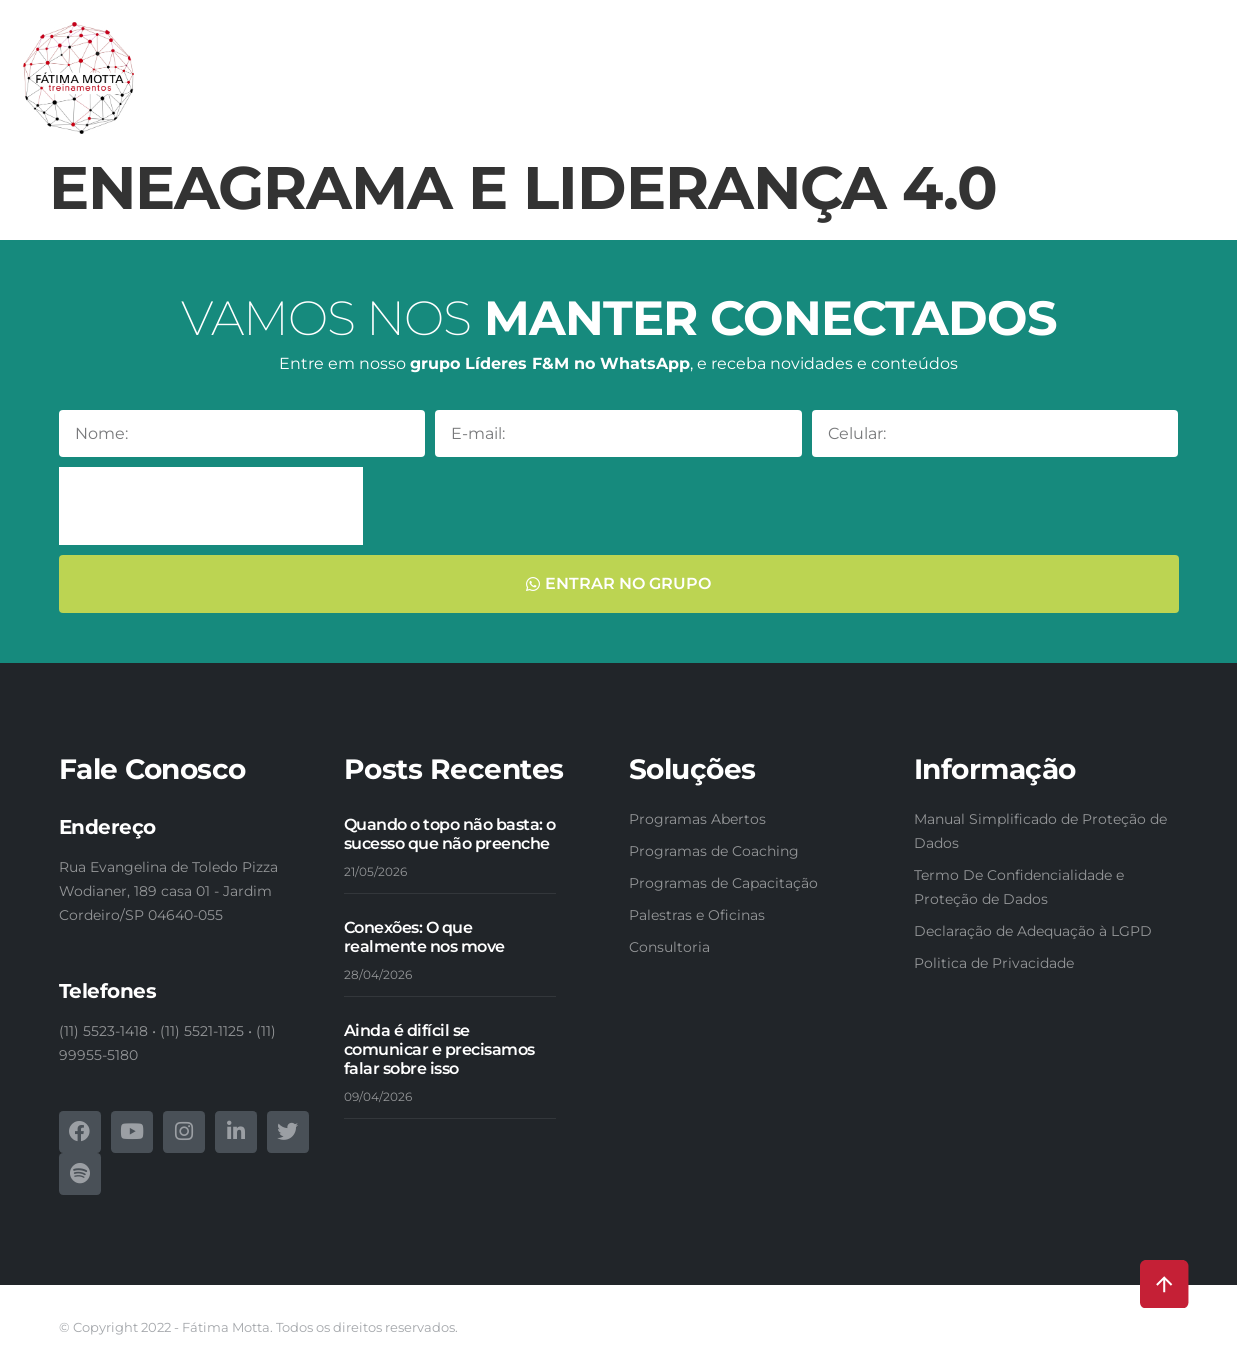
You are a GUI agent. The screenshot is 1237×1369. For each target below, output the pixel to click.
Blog (1090, 111)
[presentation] (211, 506)
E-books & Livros (1036, 65)
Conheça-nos (263, 65)
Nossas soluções (409, 65)
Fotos (1031, 111)
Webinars (1156, 65)
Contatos (1163, 111)
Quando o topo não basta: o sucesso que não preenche (450, 834)
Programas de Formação (855, 65)
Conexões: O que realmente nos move (424, 937)
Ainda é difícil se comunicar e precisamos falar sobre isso (439, 1049)
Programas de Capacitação (621, 65)
